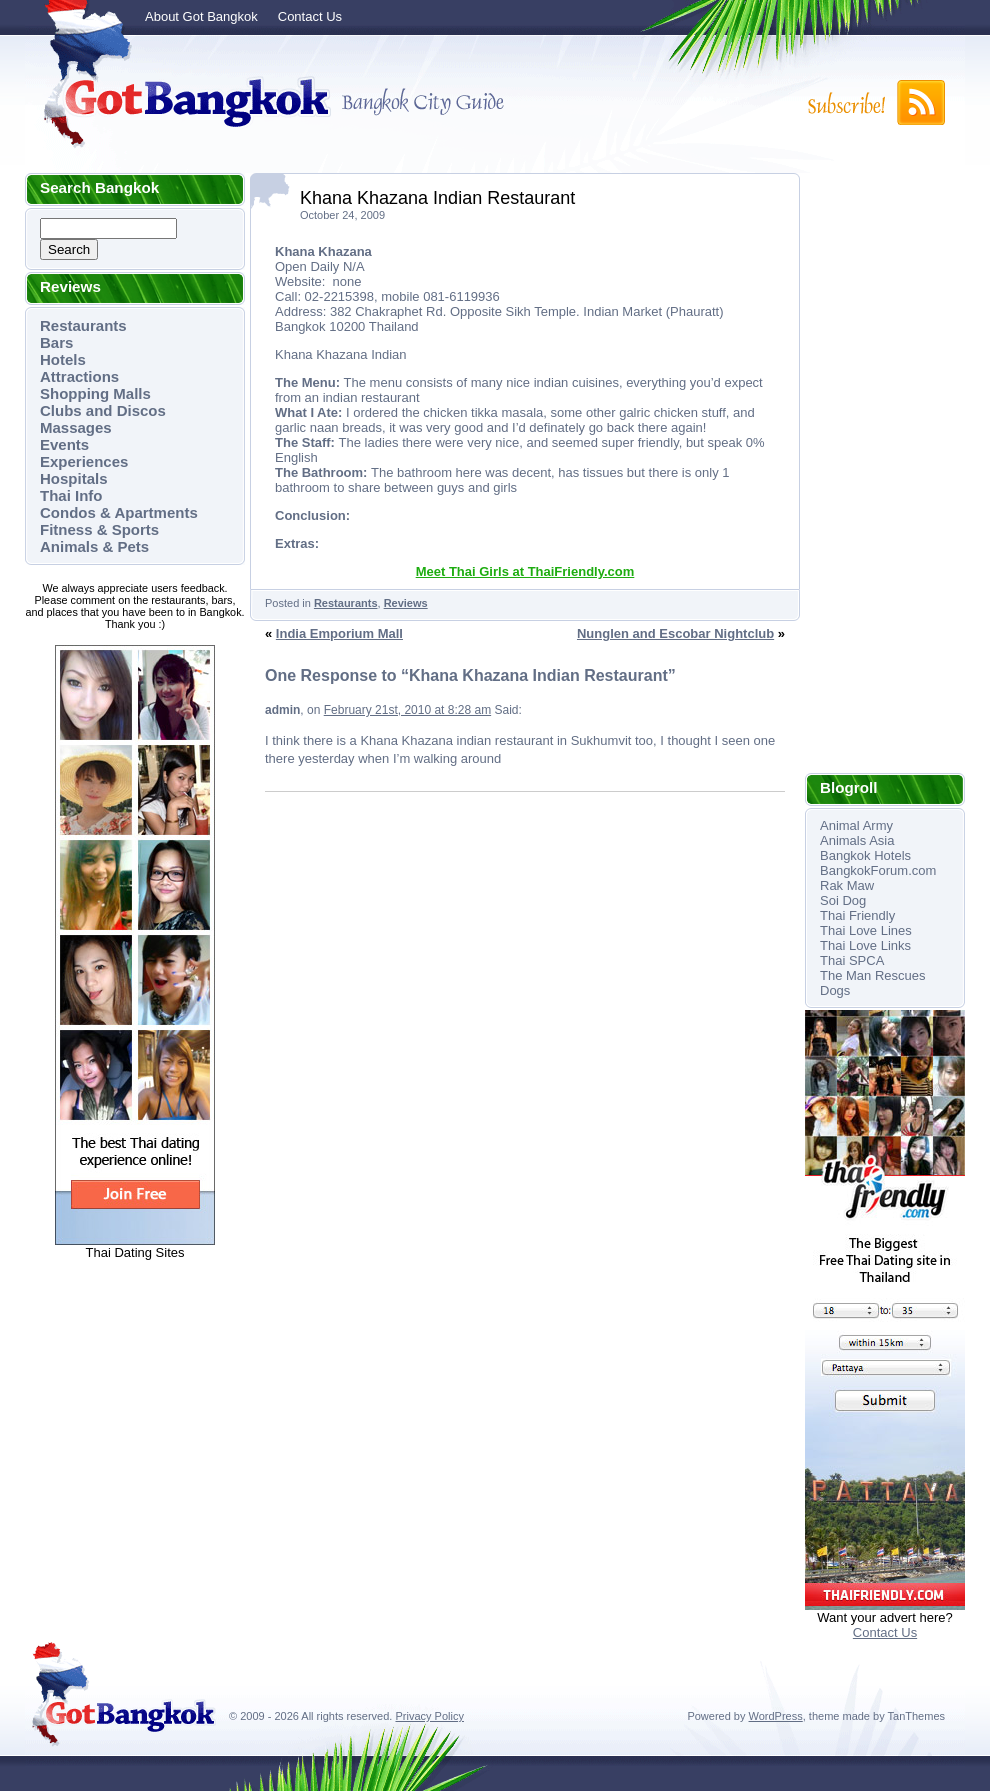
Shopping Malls (95, 393)
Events (64, 444)
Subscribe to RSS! (875, 102)
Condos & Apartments (119, 512)
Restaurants (83, 325)
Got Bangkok (180, 102)
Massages (76, 427)
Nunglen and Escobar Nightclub (675, 633)
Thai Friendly (857, 915)
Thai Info (71, 495)
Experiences (84, 461)
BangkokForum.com (878, 870)
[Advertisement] (885, 473)
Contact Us (310, 16)
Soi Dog (843, 900)
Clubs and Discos (103, 410)
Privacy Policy (429, 1716)
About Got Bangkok (201, 16)
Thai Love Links (865, 945)
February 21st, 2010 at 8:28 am (407, 710)
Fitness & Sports (99, 529)
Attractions (79, 376)
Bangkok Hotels (865, 855)
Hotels (63, 359)
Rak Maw (847, 885)
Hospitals (74, 478)
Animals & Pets (94, 546)
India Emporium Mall (339, 633)
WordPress (776, 1716)
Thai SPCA (852, 960)
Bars (56, 342)
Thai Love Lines (866, 930)
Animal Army (856, 825)
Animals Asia (857, 840)
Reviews (406, 603)
